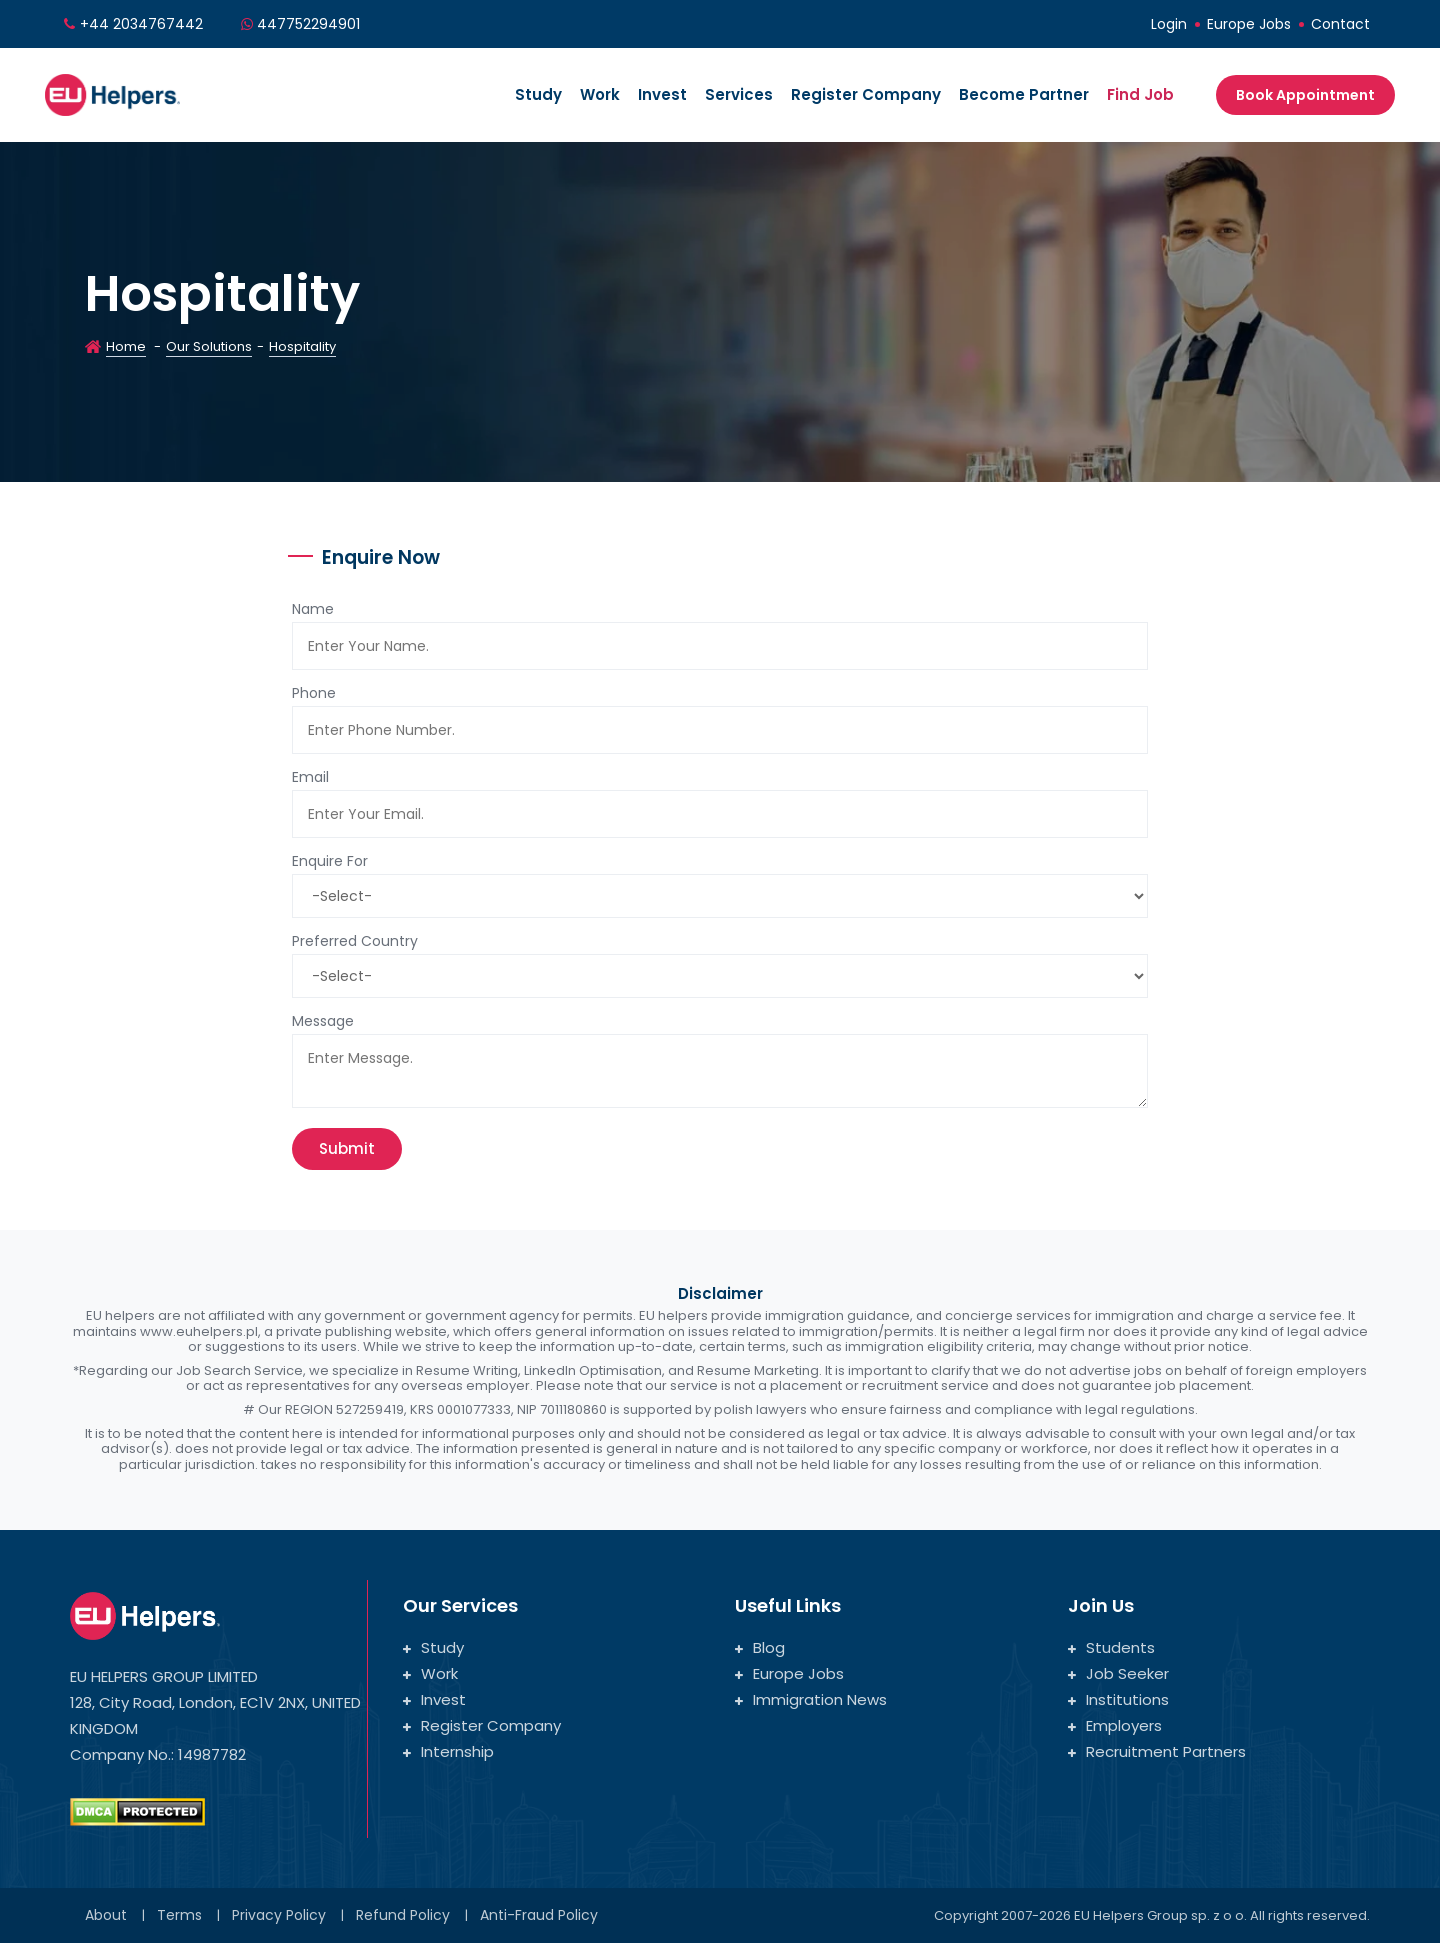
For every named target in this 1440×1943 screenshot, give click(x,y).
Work (600, 94)
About (106, 1915)
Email (310, 777)
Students (1111, 1647)
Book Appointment (1305, 95)
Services (739, 94)
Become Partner (1024, 94)
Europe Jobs (1249, 24)
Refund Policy (403, 1915)
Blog (760, 1647)
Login (1169, 24)
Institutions (1118, 1699)
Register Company (866, 94)
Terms (179, 1915)
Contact (1340, 24)
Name (313, 609)
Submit (347, 1148)
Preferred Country (355, 941)
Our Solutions (209, 346)
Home (126, 346)
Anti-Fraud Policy (539, 1915)
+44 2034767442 (141, 24)
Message (323, 1021)
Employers (1115, 1725)
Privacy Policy (279, 1915)
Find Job (1140, 94)
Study (538, 94)
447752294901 (308, 24)
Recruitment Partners (1157, 1751)
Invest (662, 94)
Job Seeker (1118, 1673)
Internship (448, 1751)
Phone (314, 693)
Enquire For (330, 861)
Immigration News (811, 1699)
